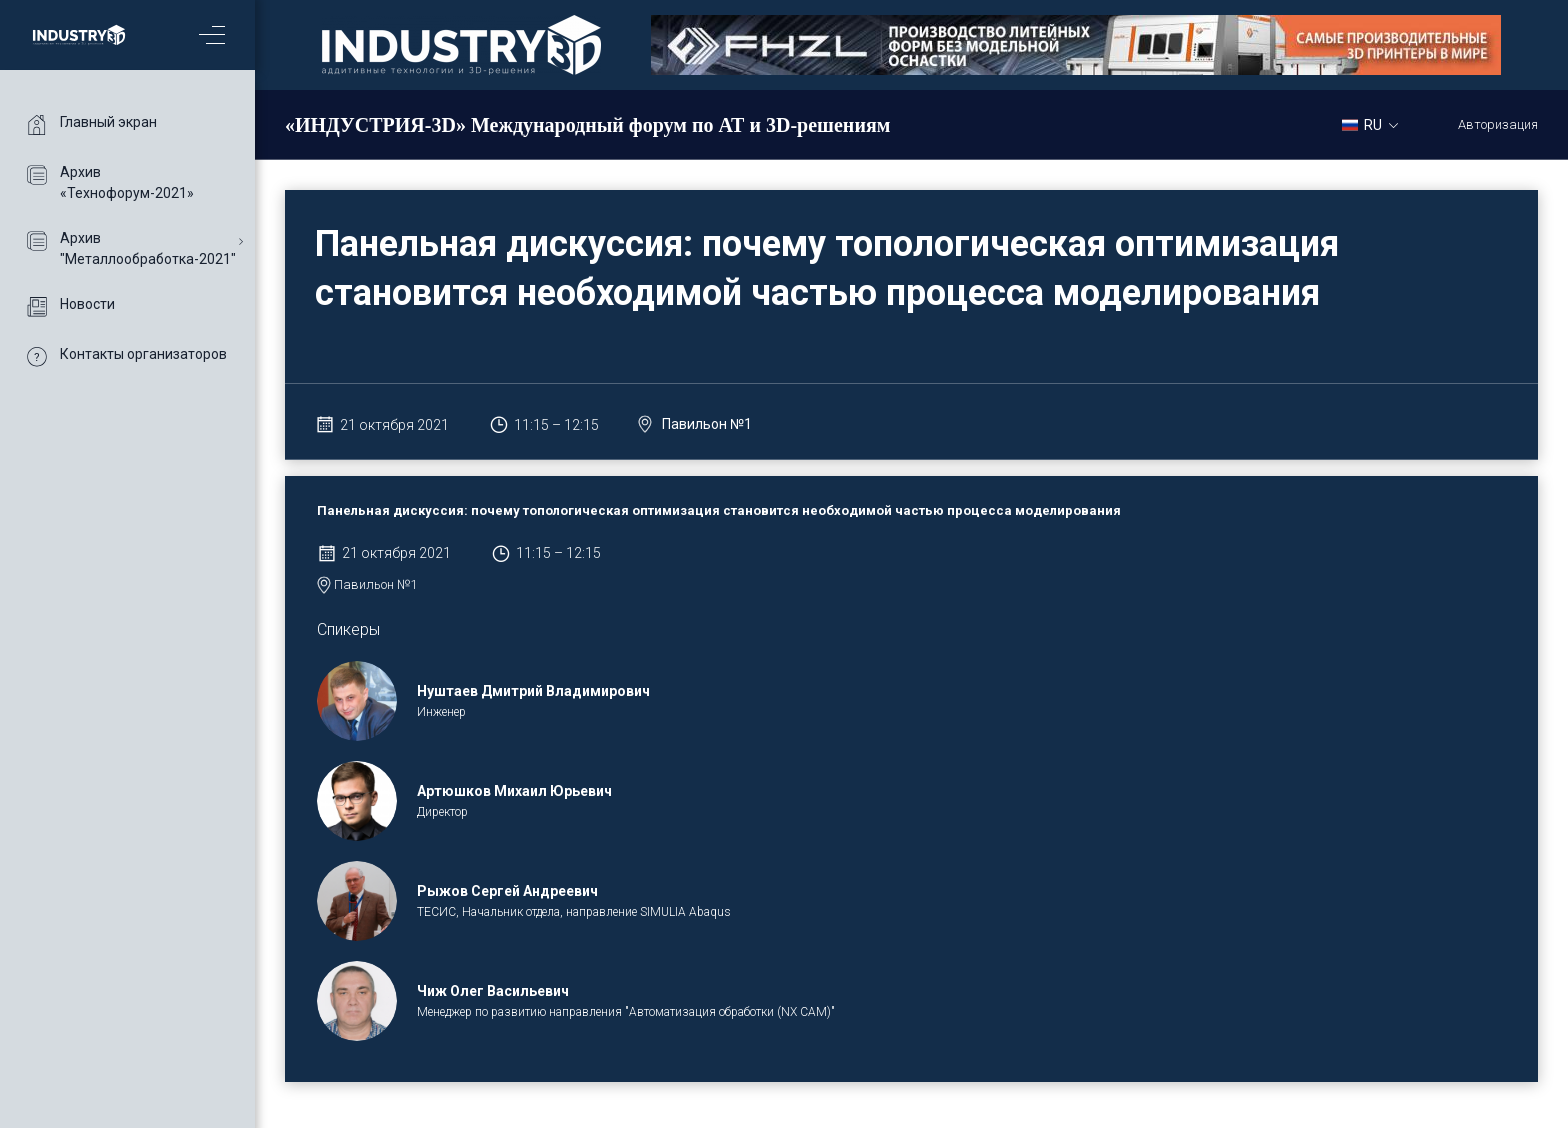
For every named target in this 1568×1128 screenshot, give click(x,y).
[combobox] (1377, 124)
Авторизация (1498, 124)
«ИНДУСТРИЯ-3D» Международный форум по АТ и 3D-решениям (587, 125)
